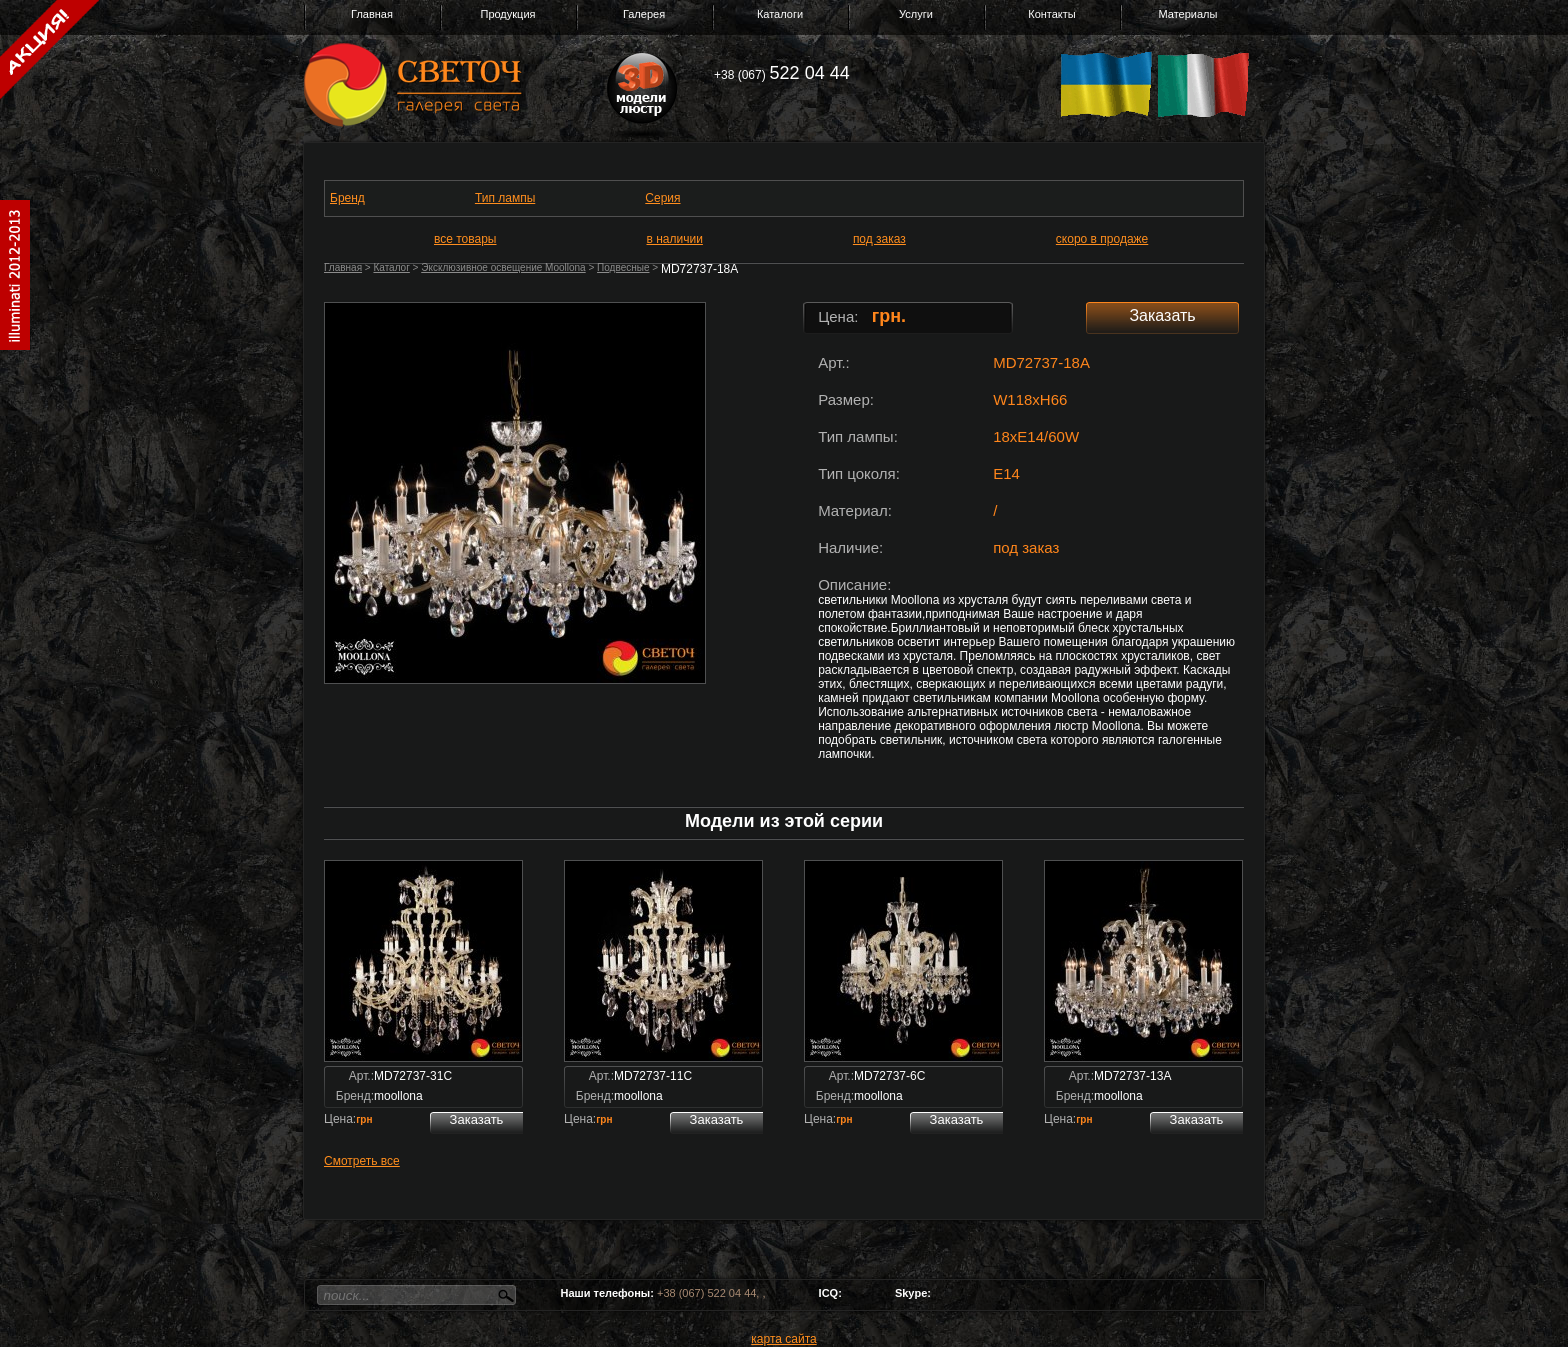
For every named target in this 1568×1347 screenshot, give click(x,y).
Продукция (507, 14)
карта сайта (783, 1339)
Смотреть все (362, 1161)
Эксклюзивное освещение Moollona (503, 267)
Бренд (347, 198)
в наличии (675, 239)
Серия (662, 198)
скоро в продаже (1102, 239)
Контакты (1052, 14)
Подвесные (623, 267)
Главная (372, 14)
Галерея (644, 14)
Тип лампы (505, 198)
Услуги (916, 14)
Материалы (1188, 14)
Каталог (391, 267)
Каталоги (780, 14)
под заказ (879, 239)
